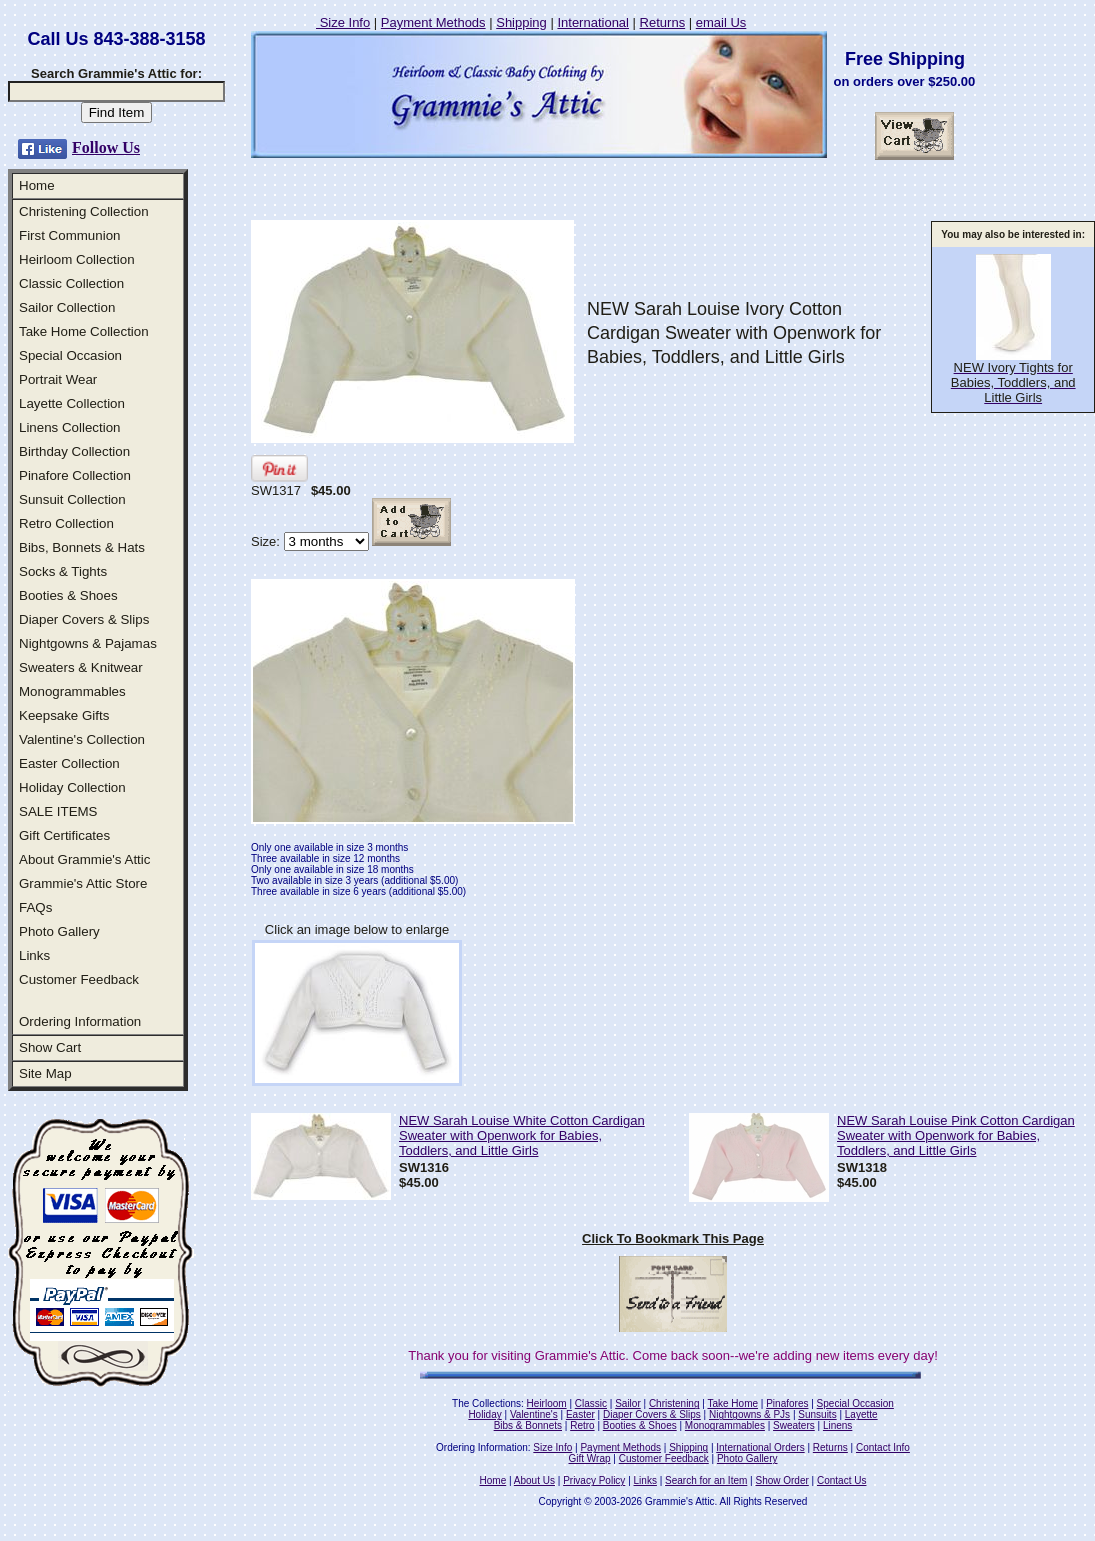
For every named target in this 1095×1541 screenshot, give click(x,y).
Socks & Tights (63, 571)
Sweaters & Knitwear (81, 667)
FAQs (35, 907)
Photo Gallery (59, 931)
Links (34, 955)
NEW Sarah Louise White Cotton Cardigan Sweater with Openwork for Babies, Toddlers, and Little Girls (522, 1135)
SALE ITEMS (58, 811)
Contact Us (841, 1480)
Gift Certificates (64, 835)
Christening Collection (84, 211)
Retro (582, 1425)
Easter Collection (69, 763)
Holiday (484, 1414)
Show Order (781, 1480)
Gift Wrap (590, 1458)
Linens (837, 1425)
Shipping (521, 22)
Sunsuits (817, 1414)
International (593, 22)
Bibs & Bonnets (528, 1425)
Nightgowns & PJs (749, 1414)
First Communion (69, 235)
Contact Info (883, 1447)
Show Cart (50, 1047)
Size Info (343, 22)
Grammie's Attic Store (83, 883)
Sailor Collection (67, 307)
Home (37, 185)
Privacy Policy (594, 1480)
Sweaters (794, 1425)
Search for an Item (706, 1480)
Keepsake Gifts (64, 715)
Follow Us (106, 147)
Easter (580, 1414)
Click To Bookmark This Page (673, 1238)
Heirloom (547, 1403)
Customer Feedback (79, 979)
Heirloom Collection (77, 259)
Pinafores (787, 1403)
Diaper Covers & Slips (84, 619)
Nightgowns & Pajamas (88, 643)
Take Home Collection (84, 331)
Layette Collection (72, 403)
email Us (721, 22)
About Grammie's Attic (84, 859)
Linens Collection (70, 427)
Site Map (45, 1073)
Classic (591, 1403)
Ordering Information (80, 1021)
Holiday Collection (72, 787)
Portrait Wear (58, 379)
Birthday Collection (74, 451)
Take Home (732, 1403)
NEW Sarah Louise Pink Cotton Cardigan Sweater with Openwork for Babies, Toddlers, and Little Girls (956, 1135)
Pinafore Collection (75, 475)
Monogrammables (72, 691)
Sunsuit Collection (72, 499)
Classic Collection (71, 283)
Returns (663, 22)
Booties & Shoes (68, 595)
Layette (861, 1414)
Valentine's (534, 1414)
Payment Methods (433, 22)
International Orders (760, 1447)
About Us (534, 1480)
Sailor (628, 1403)
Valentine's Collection (82, 739)
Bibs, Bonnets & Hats (82, 547)
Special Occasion (70, 355)
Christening (674, 1403)
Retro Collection (66, 523)
